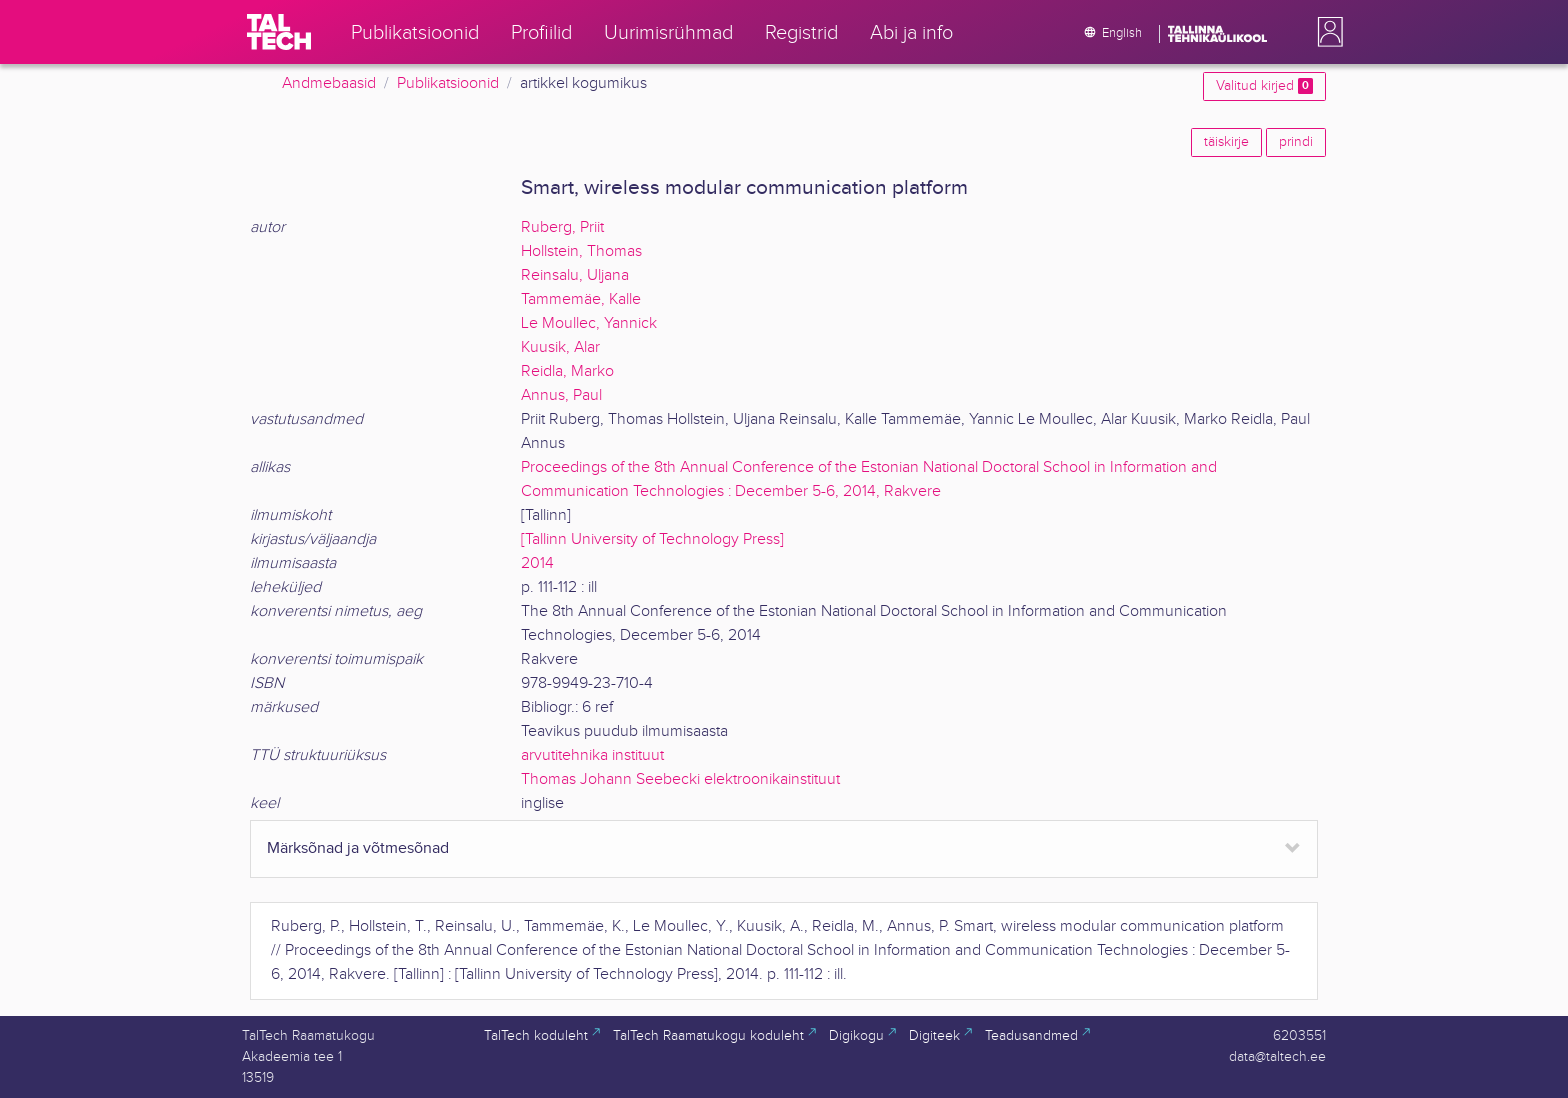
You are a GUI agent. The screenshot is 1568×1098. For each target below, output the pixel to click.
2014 (537, 563)
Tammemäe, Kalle (581, 299)
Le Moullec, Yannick (589, 323)
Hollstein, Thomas (581, 251)
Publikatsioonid (448, 83)
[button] (1326, 32)
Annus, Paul (561, 395)
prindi (1296, 142)
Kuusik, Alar (560, 347)
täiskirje (1226, 142)
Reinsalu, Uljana (575, 275)
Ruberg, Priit (562, 227)
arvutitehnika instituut (592, 755)
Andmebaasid (329, 83)
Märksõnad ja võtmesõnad (358, 848)
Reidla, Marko (567, 371)
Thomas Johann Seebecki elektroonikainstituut (680, 779)
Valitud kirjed (1264, 86)
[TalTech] (279, 32)
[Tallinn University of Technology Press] (652, 539)
